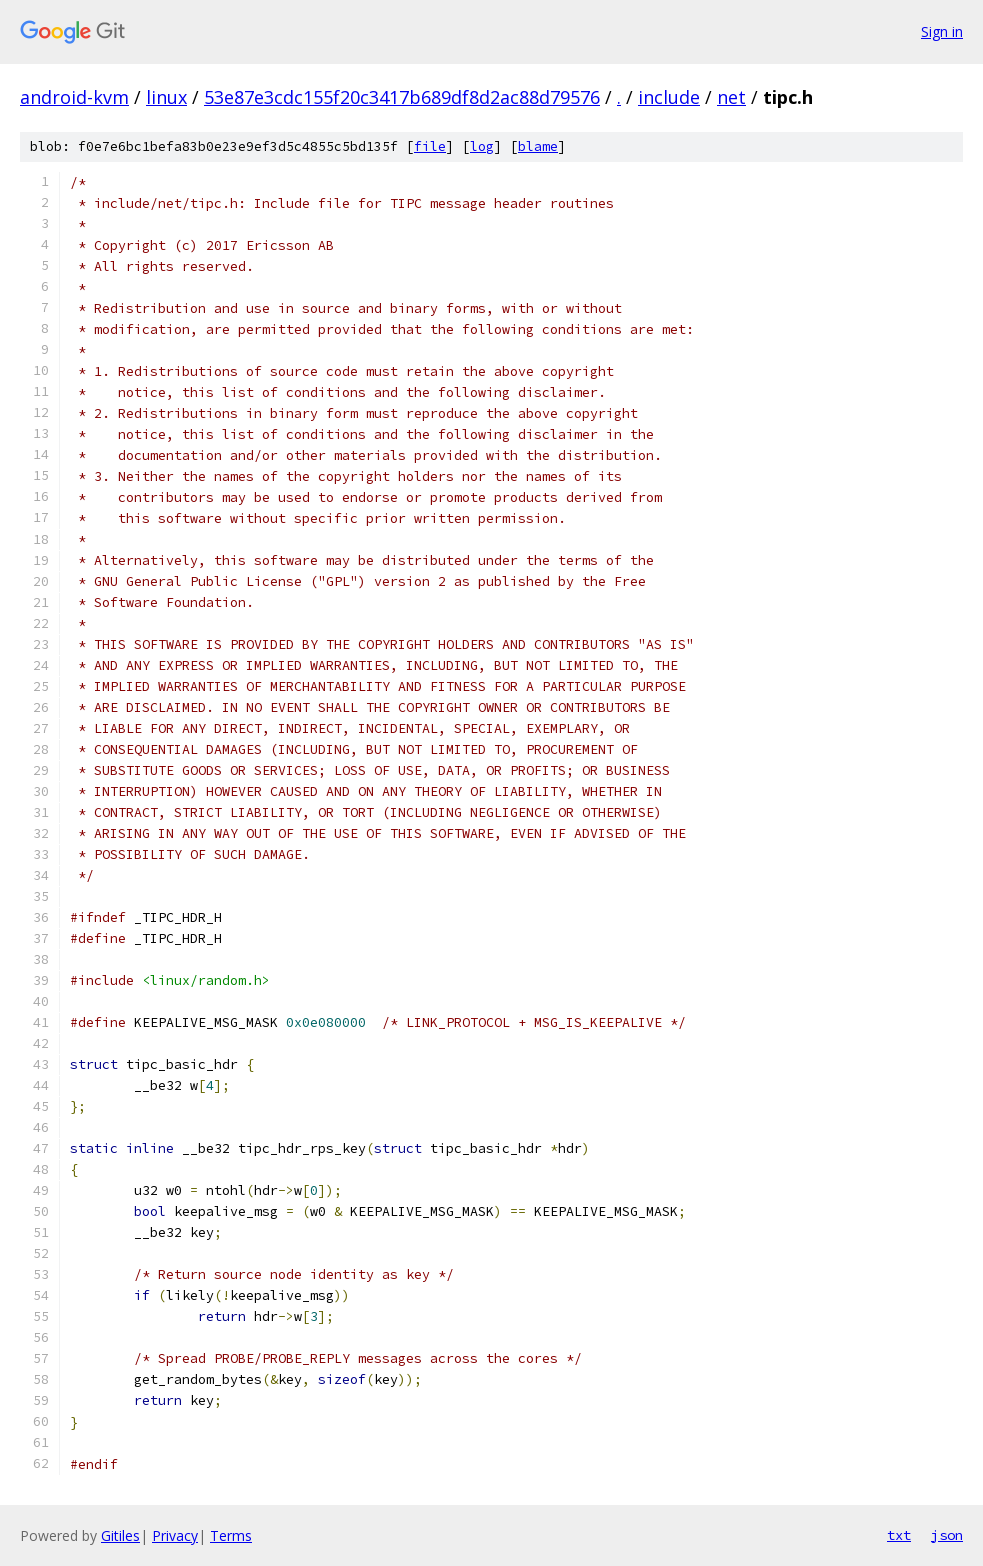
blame (538, 146)
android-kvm (74, 97)
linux (166, 97)
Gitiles (120, 1535)
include (669, 97)
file (430, 146)
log (482, 146)
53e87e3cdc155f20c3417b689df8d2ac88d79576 (402, 97)
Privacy (175, 1535)
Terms (231, 1535)
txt (899, 1535)
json (947, 1535)
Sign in (942, 31)
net (731, 97)
